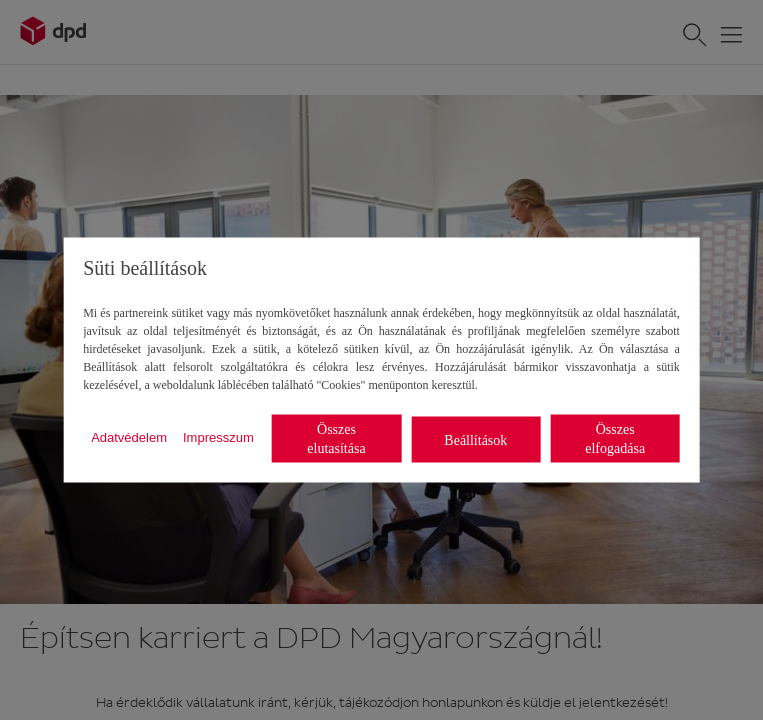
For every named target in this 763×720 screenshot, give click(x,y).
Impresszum (218, 436)
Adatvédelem (129, 436)
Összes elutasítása (336, 439)
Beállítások (475, 439)
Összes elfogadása (615, 439)
